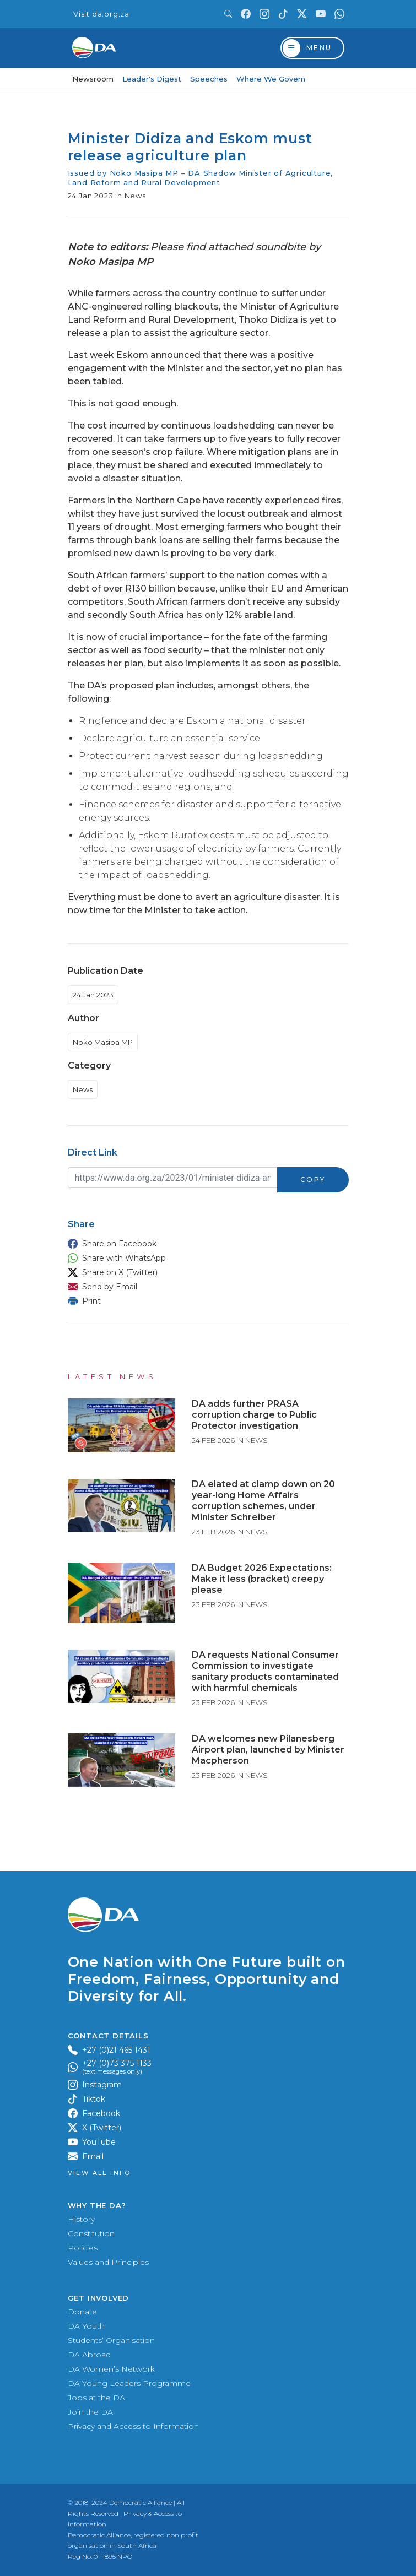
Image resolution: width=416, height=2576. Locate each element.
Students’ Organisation (111, 2340)
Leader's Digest (151, 78)
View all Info (99, 2173)
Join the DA (90, 2412)
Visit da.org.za (101, 14)
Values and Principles (108, 2262)
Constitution (91, 2233)
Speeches (209, 78)
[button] (205, 1244)
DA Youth (86, 2326)
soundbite (281, 247)
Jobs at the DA (96, 2398)
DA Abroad (89, 2355)
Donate (82, 2312)
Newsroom (93, 78)
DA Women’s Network (111, 2369)
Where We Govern (270, 78)
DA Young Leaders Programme (129, 2383)
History (81, 2219)
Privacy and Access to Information (133, 2426)
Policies (83, 2248)
